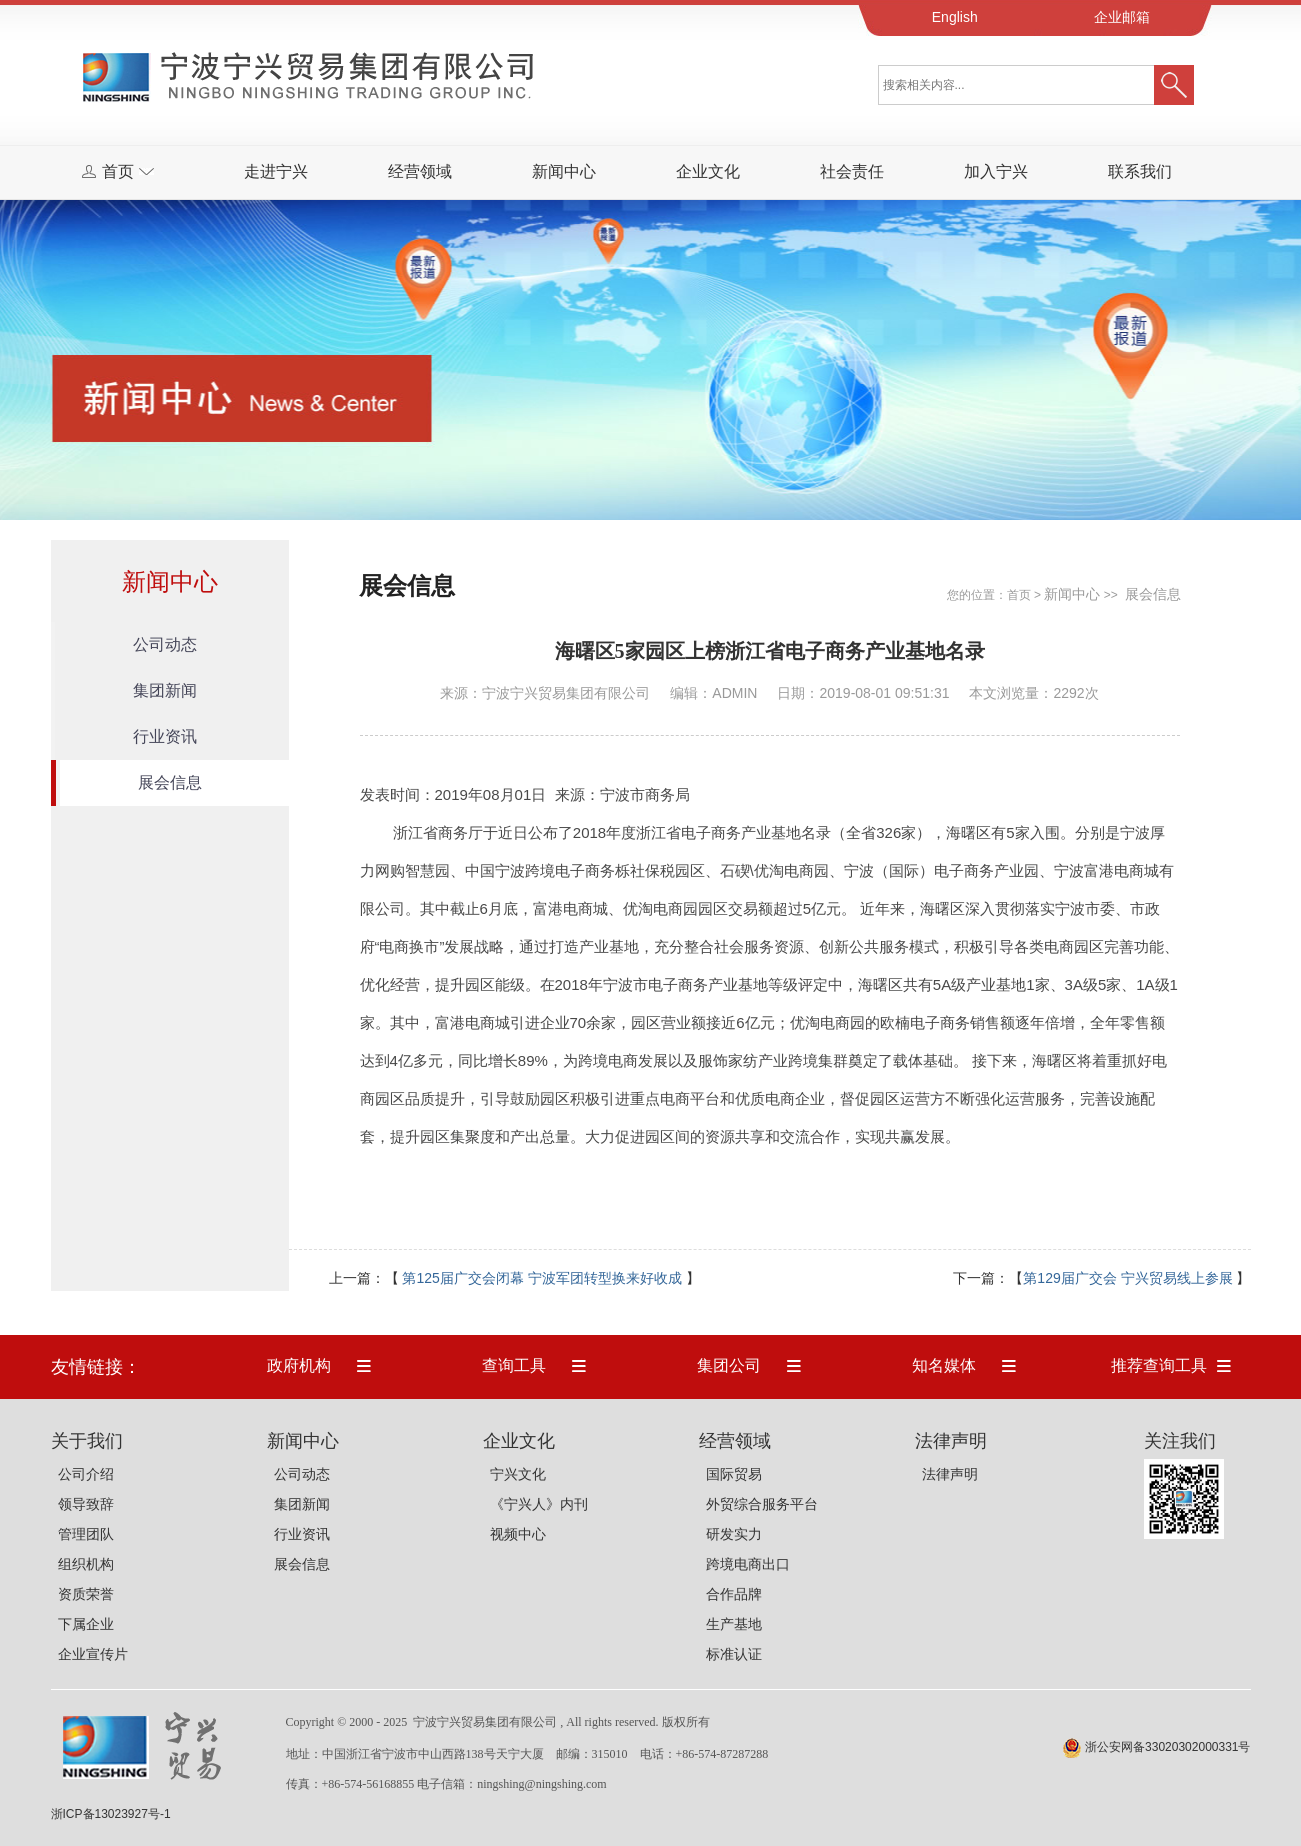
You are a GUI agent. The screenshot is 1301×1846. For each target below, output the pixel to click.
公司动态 (165, 644)
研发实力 (734, 1534)
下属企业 (86, 1624)
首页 (1019, 595)
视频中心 (518, 1534)
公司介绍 (86, 1474)
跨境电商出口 (748, 1564)
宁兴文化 (518, 1474)
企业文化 (708, 171)
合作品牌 (734, 1594)
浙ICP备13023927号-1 (111, 1814)
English (955, 17)
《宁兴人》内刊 (539, 1504)
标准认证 (734, 1654)
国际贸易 (734, 1474)
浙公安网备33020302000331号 (1167, 1747)
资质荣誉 (86, 1594)
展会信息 (170, 782)
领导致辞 (86, 1504)
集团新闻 (165, 690)
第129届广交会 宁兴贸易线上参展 (1127, 1278)
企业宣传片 (93, 1654)
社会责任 (852, 171)
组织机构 (86, 1564)
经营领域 (420, 171)
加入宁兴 (996, 171)
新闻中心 (564, 171)
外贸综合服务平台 (762, 1504)
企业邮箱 (1122, 17)
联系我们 (1140, 171)
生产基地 (734, 1624)
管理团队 (86, 1534)
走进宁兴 (276, 171)
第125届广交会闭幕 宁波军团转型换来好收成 (541, 1278)
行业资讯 (165, 736)
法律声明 (950, 1474)
